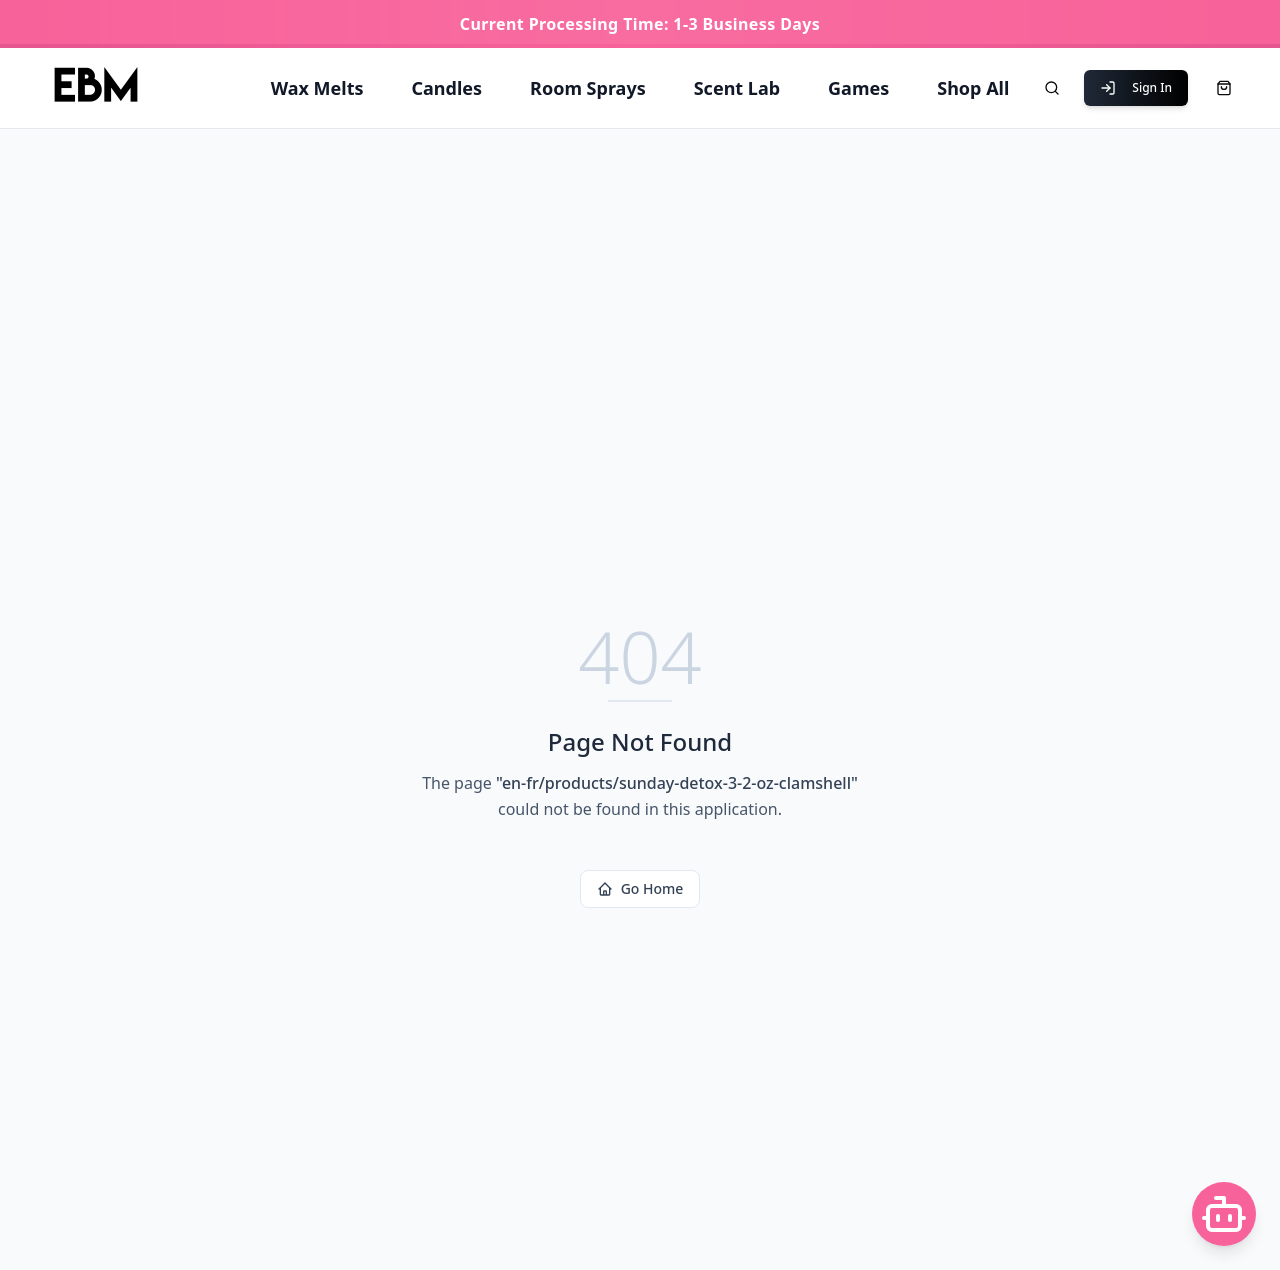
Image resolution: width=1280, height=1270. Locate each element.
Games (858, 88)
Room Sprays (588, 88)
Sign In (1136, 87)
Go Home (640, 888)
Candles (447, 88)
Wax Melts (317, 88)
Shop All (973, 88)
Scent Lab (737, 88)
